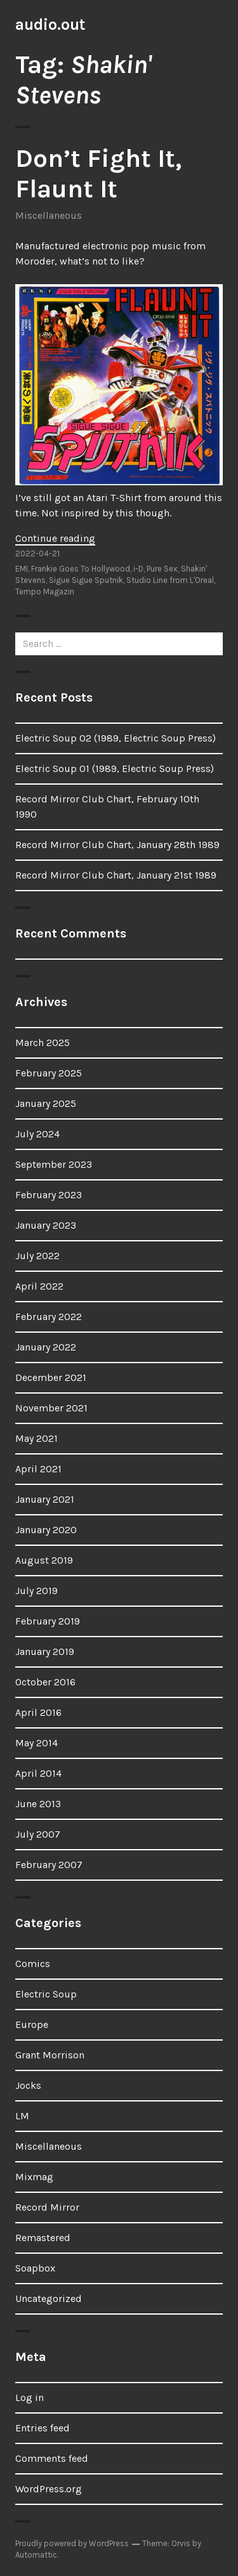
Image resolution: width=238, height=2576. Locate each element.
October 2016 (45, 1682)
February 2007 (49, 1865)
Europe (31, 2024)
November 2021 (51, 1408)
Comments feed (51, 2458)
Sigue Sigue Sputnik (86, 580)
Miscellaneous (48, 215)
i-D (138, 568)
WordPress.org (48, 2489)
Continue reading (55, 538)
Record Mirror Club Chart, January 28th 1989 (117, 845)
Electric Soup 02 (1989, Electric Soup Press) (115, 738)
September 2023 (53, 1164)
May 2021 (36, 1438)
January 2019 (44, 1651)
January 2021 (44, 1499)
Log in (29, 2397)
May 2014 (36, 1743)
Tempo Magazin (44, 591)
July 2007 (37, 1834)
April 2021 (38, 1469)
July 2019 (36, 1591)
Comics (32, 1964)
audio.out (50, 24)
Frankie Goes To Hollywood (80, 568)
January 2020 (46, 1530)
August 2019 (44, 1560)
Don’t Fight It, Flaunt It (98, 173)
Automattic (36, 2555)
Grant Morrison (49, 2055)
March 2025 (42, 1042)
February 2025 (48, 1073)
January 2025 (45, 1103)
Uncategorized (48, 2298)
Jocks (28, 2085)
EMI (21, 568)
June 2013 (38, 1804)
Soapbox (35, 2268)
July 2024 (37, 1134)
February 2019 (47, 1621)
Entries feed (42, 2428)
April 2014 (38, 1773)
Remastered (42, 2238)
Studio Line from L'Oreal (170, 580)
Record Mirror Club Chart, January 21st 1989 (115, 875)
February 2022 (48, 1317)
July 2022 (37, 1256)
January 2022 (45, 1347)
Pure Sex (162, 568)
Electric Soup (46, 1994)
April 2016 (38, 1712)
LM (22, 2116)
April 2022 (39, 1286)
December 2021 (50, 1377)
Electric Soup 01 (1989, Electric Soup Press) (114, 768)
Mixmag (34, 2177)
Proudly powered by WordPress (72, 2543)
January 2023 (45, 1225)
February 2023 (48, 1195)
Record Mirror (47, 2207)
